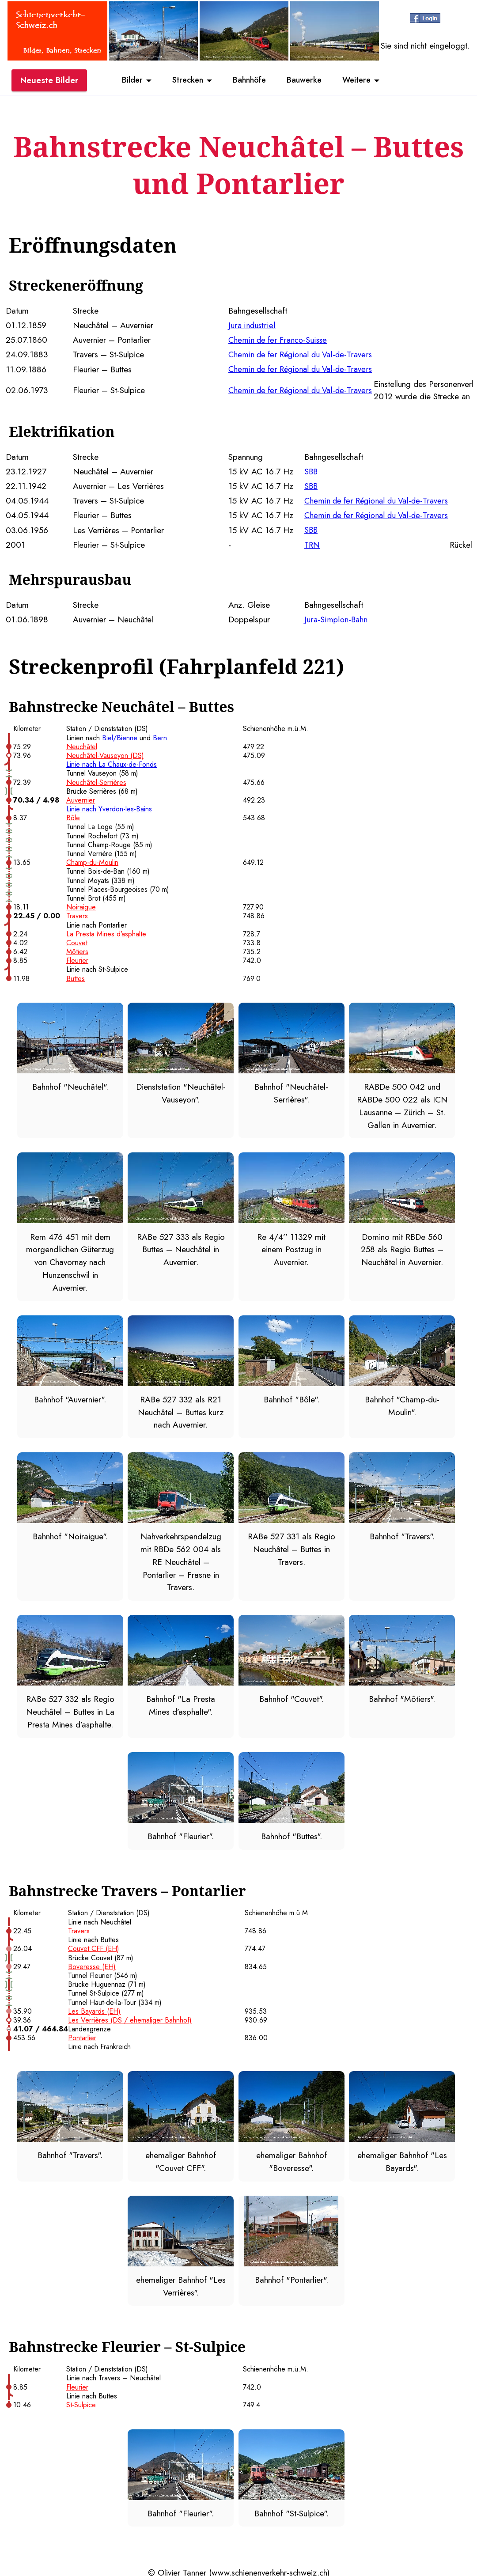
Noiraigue (81, 905)
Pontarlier (82, 2035)
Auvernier (80, 798)
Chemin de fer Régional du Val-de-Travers (303, 354)
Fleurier (77, 959)
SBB (311, 470)
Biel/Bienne (119, 736)
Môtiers (77, 950)
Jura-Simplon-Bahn (336, 617)
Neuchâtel (81, 745)
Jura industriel (251, 325)
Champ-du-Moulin (92, 861)
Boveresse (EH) (92, 1964)
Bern (160, 736)
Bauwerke (307, 81)
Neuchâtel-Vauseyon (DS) (105, 754)
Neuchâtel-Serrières (96, 780)
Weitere (363, 81)
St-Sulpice (81, 2402)
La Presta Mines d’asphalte (106, 932)
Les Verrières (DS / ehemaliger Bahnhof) (130, 2017)
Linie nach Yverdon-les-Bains (109, 807)
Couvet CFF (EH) (93, 1946)
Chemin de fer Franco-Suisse (279, 339)
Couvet (76, 941)
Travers (77, 914)
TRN (312, 543)
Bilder (125, 81)
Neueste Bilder (49, 81)
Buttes (75, 977)
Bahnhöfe (249, 81)
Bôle (73, 816)
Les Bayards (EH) (94, 2009)
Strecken (184, 81)
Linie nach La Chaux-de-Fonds (111, 763)
